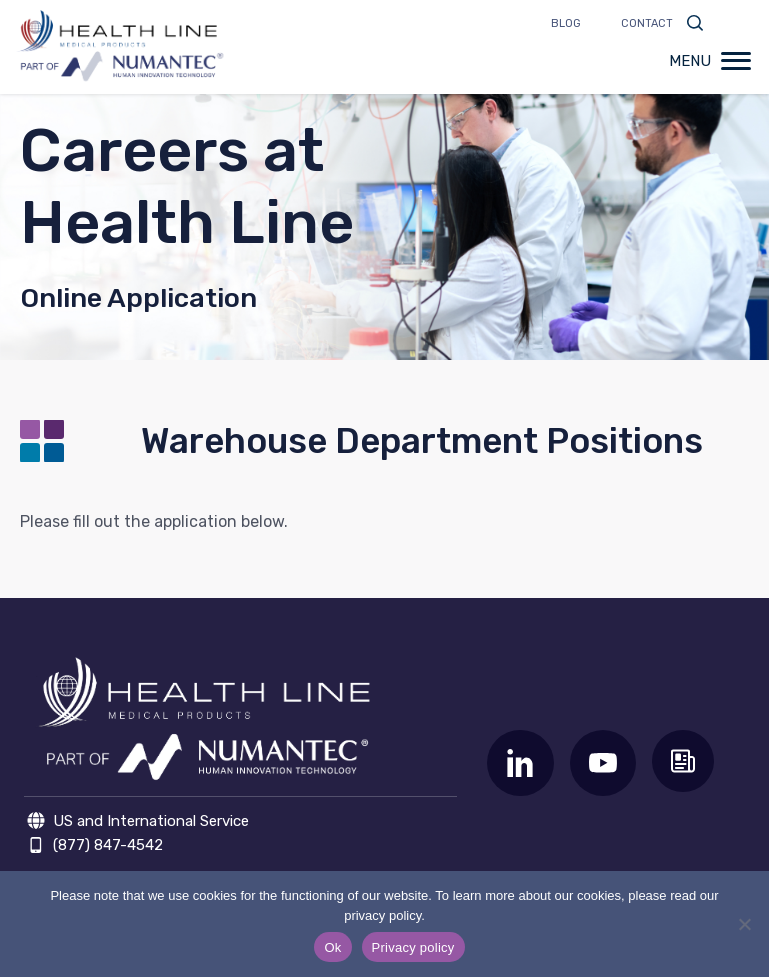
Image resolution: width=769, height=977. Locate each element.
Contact (647, 23)
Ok (332, 947)
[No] (744, 924)
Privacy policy (413, 947)
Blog (566, 23)
